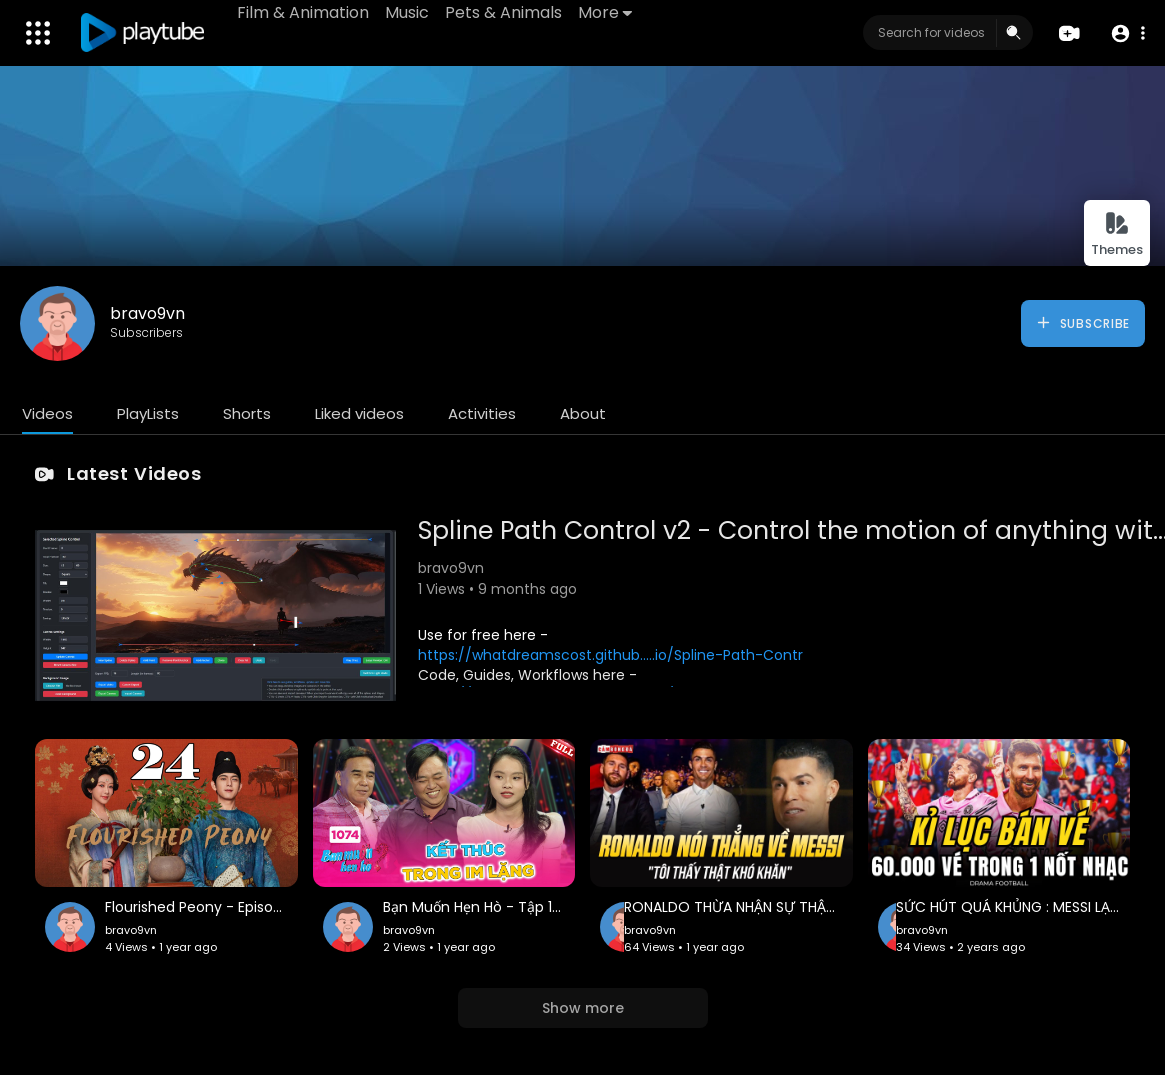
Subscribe (1082, 323)
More (605, 12)
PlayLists (148, 413)
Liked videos (359, 413)
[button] (1127, 33)
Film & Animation (303, 12)
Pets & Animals (503, 12)
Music (407, 12)
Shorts (247, 413)
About (583, 413)
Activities (482, 413)
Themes (1117, 234)
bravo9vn (147, 313)
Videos (47, 413)
